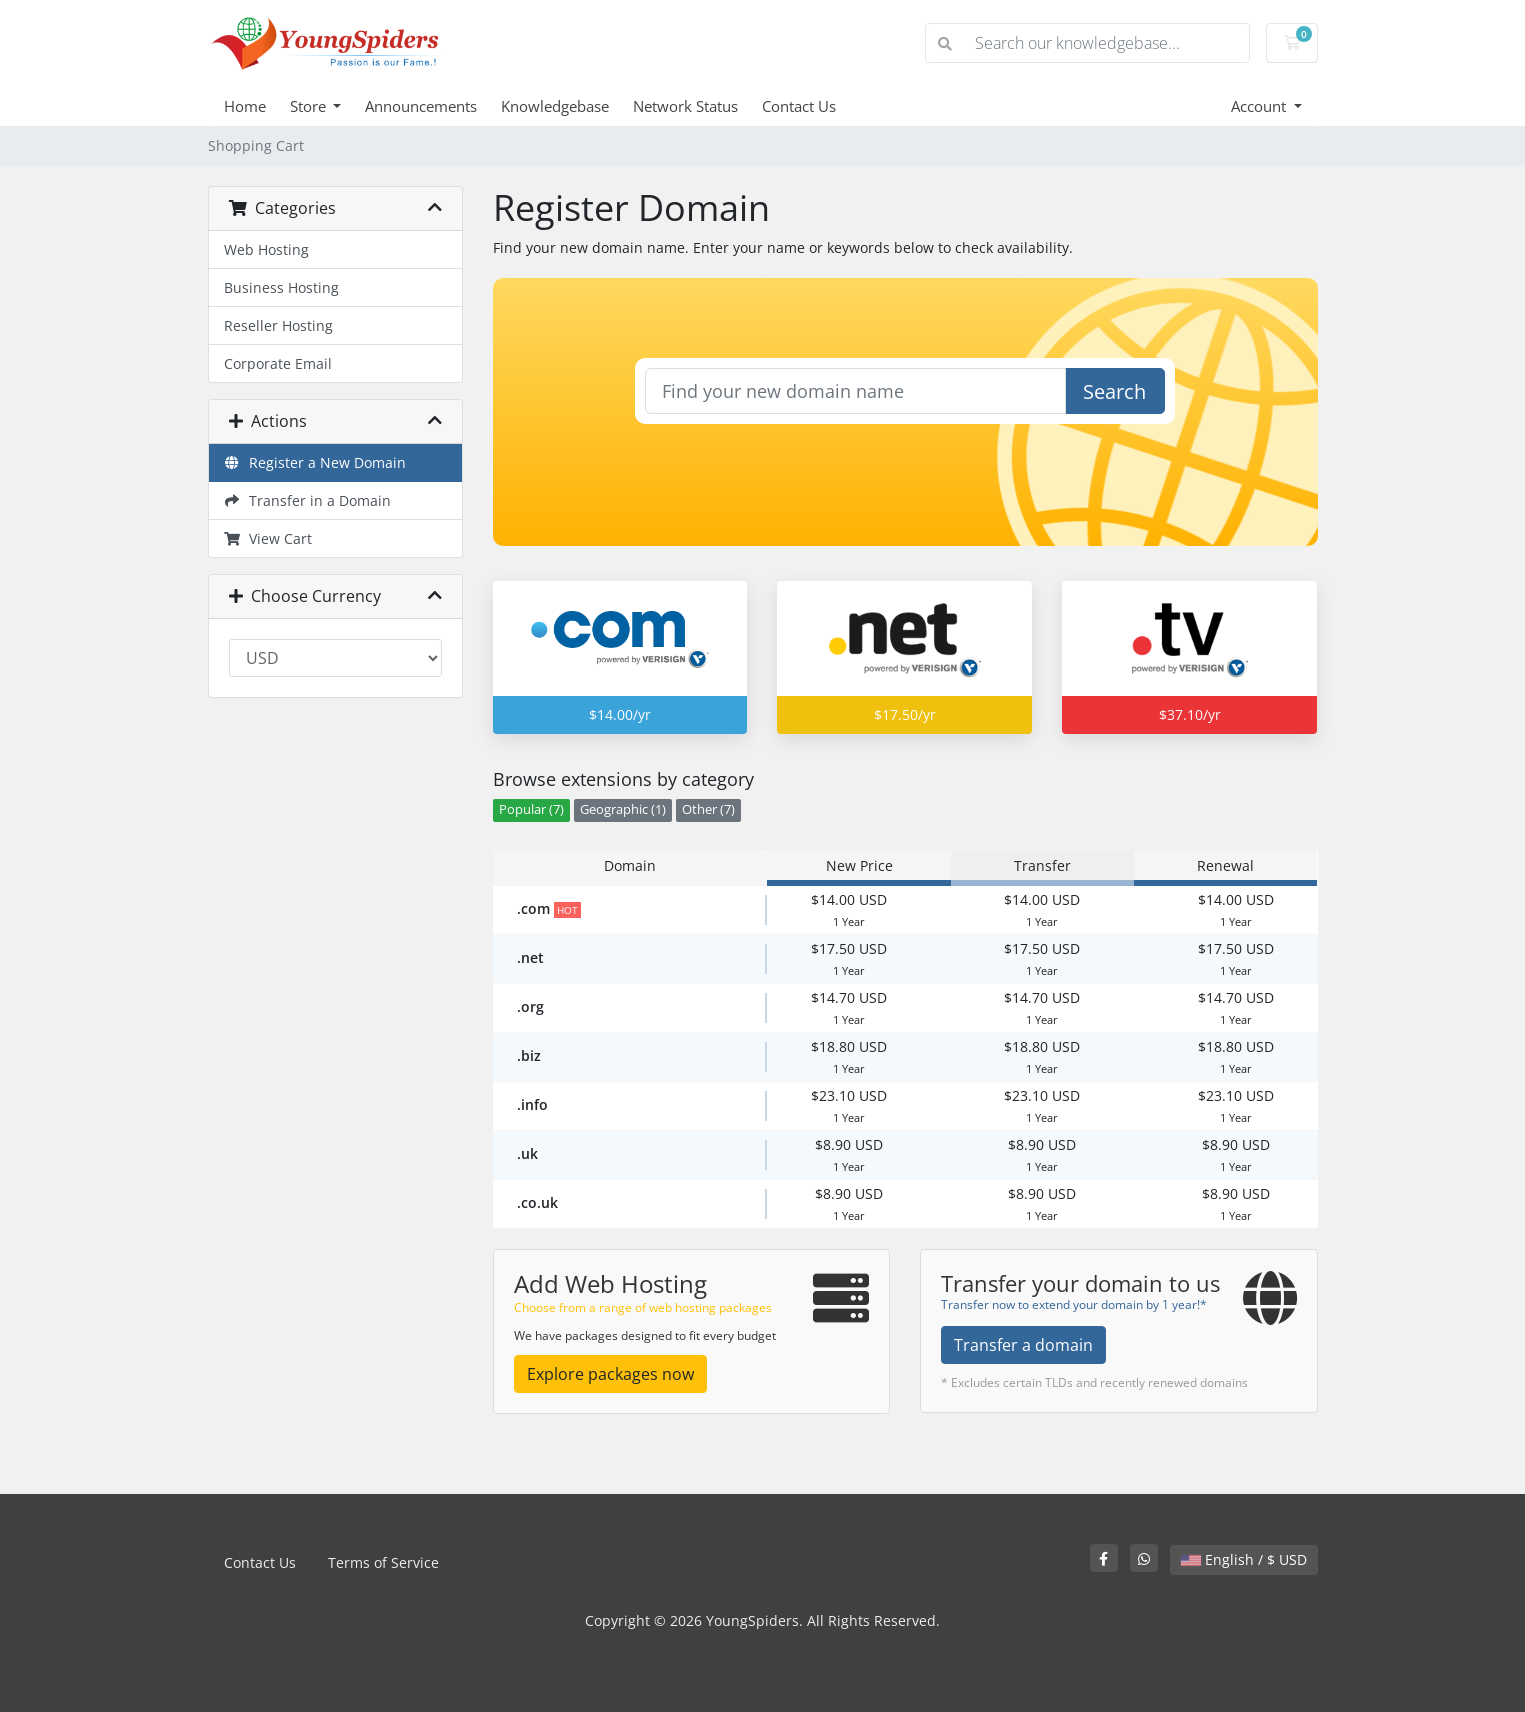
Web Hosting (266, 249)
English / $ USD (1244, 1559)
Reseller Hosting (278, 325)
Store (310, 106)
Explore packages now (610, 1374)
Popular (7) (531, 809)
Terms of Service (383, 1562)
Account (1260, 106)
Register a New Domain (315, 462)
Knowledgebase (555, 106)
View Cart (268, 538)
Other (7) (708, 809)
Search (1114, 391)
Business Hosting (281, 287)
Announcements (421, 106)
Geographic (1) (623, 809)
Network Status (685, 106)
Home (245, 106)
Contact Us (799, 106)
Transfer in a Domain (308, 500)
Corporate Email (278, 363)
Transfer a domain (1023, 1345)
